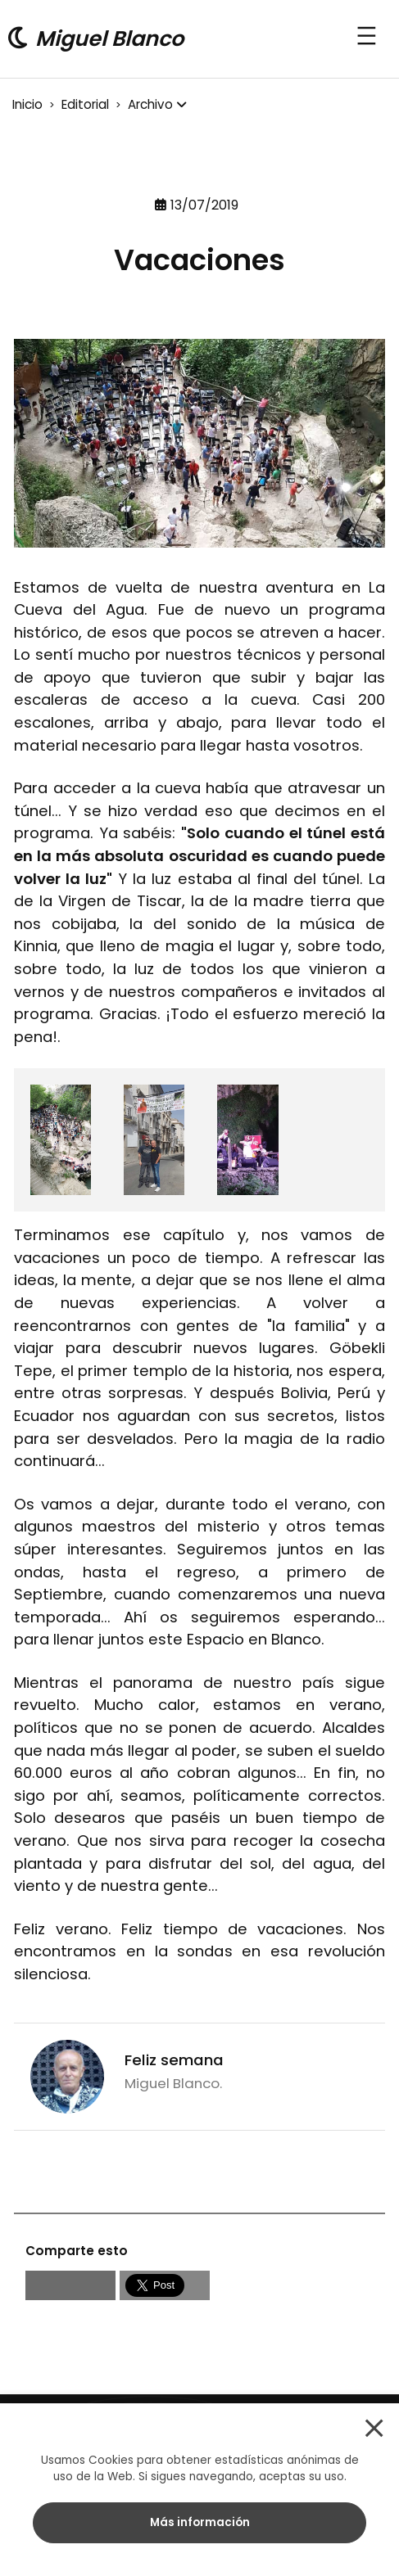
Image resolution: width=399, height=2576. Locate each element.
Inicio (27, 104)
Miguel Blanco (109, 38)
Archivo (150, 104)
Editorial (85, 104)
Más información (200, 2522)
